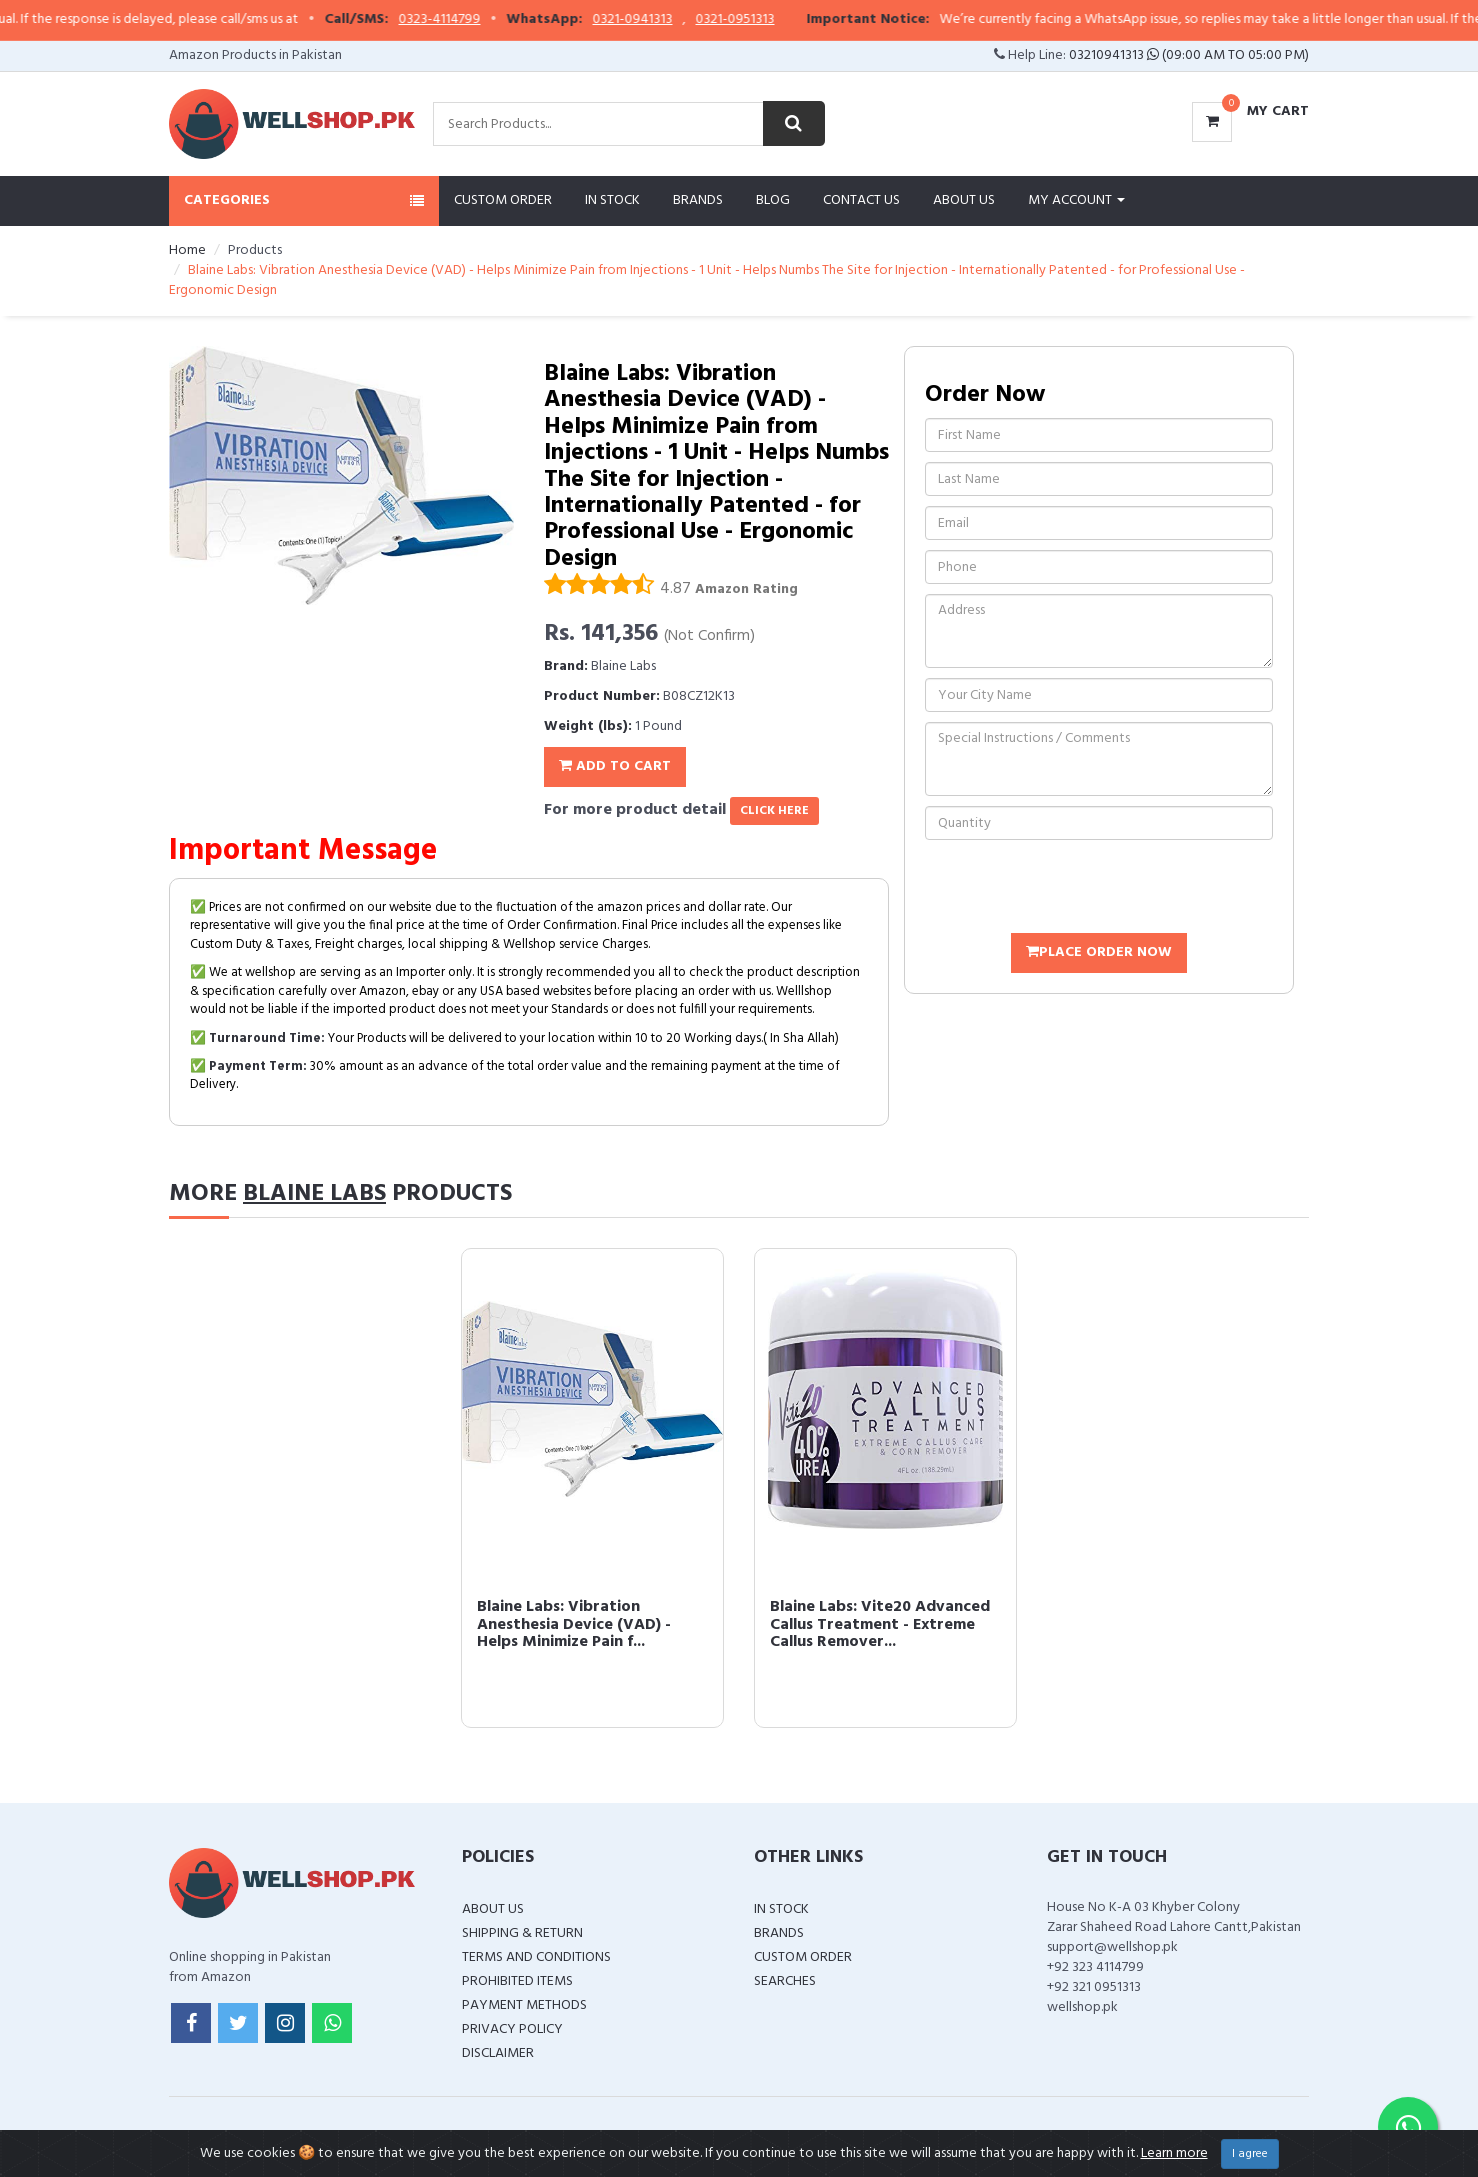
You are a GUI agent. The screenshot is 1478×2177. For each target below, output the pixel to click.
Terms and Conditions (536, 1957)
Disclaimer (498, 2053)
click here (774, 811)
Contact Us (861, 200)
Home (187, 250)
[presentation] (1077, 889)
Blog (773, 200)
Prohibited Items (517, 1981)
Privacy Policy (512, 2029)
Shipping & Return (522, 1933)
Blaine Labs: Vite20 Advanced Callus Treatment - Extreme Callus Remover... (880, 1624)
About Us (964, 200)
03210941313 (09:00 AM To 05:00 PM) (1189, 55)
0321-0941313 (712, 20)
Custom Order (503, 200)
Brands (698, 200)
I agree (1250, 2154)
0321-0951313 (814, 20)
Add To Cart (615, 766)
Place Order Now (1099, 952)
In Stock (612, 200)
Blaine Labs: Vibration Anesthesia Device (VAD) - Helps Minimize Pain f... (574, 1624)
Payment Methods (524, 2005)
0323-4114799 (519, 20)
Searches (785, 1981)
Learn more (1174, 2153)
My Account (1076, 200)
